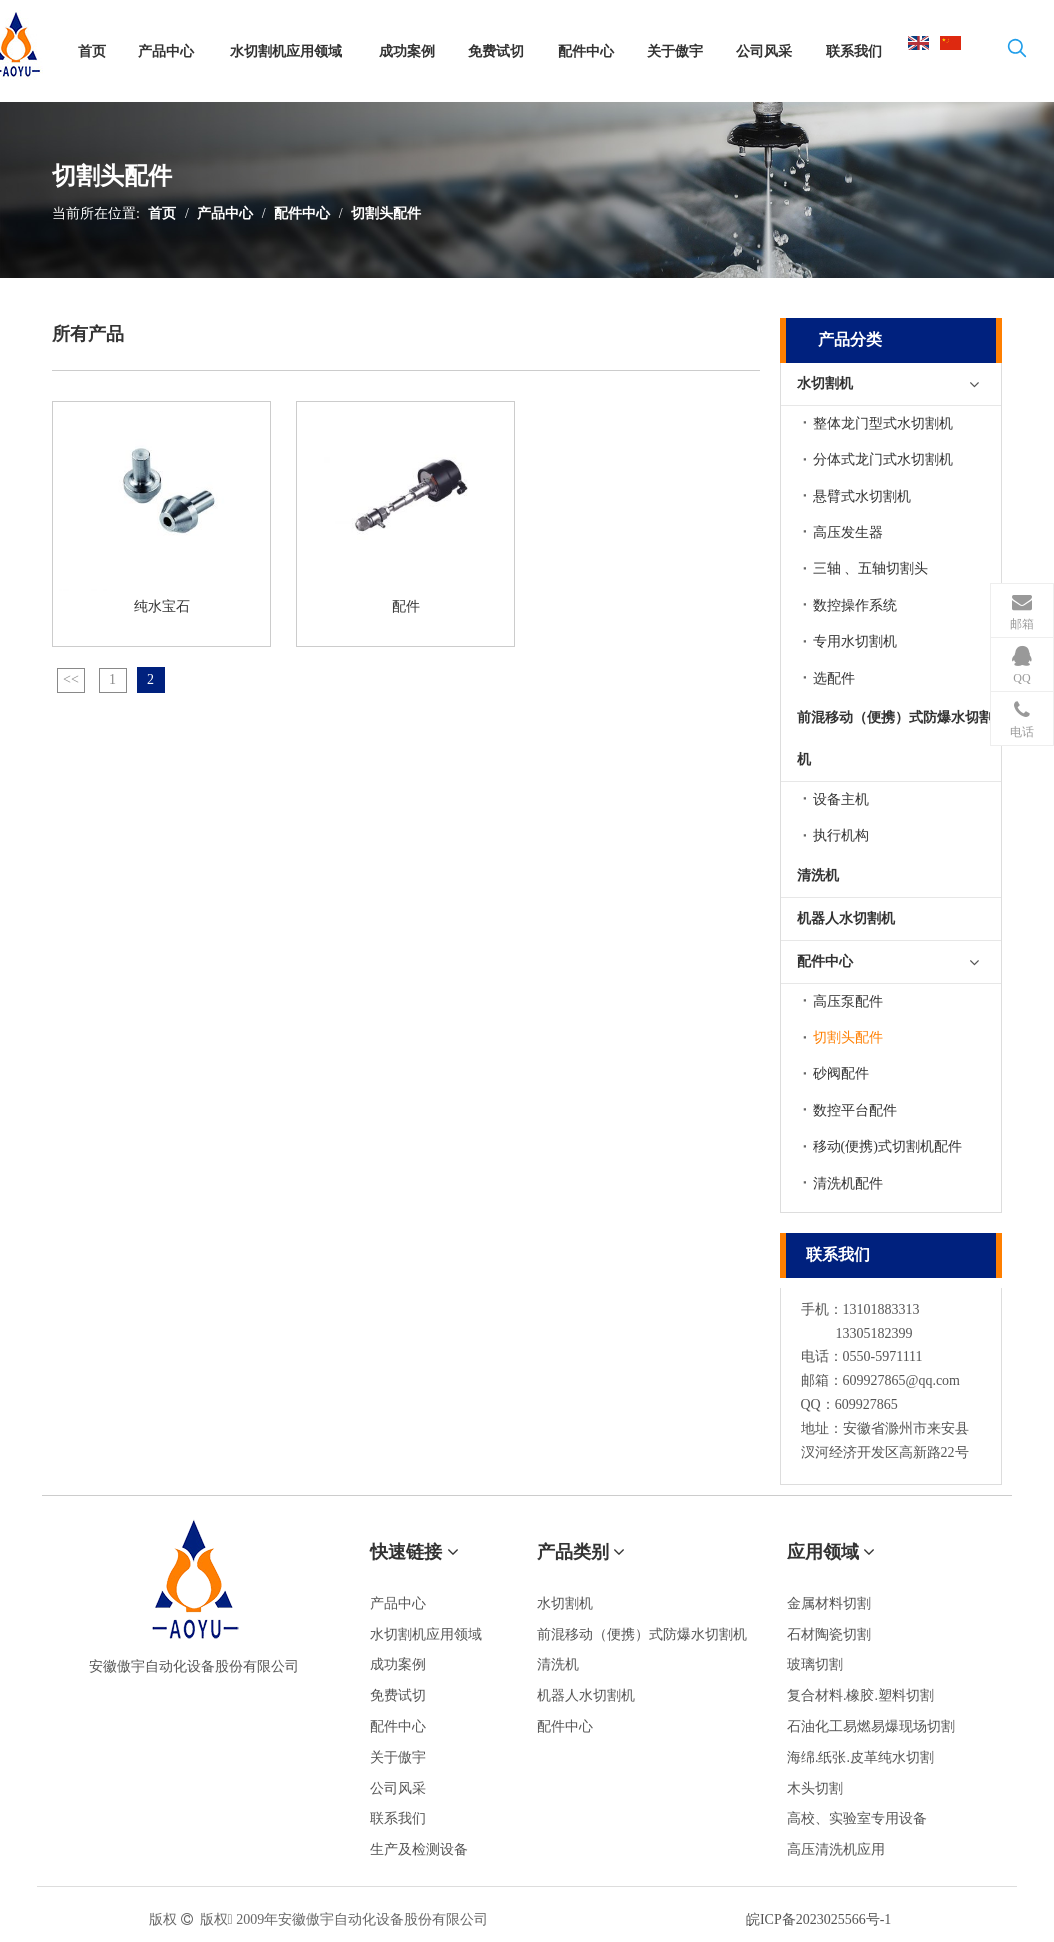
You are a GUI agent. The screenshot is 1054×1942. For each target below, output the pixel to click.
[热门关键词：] (1017, 52)
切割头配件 (386, 213)
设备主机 (841, 799)
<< (71, 679)
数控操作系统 (855, 605)
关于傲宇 (398, 1757)
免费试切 (398, 1695)
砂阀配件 (841, 1073)
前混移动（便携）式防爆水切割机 (895, 738)
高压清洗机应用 (836, 1849)
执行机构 (841, 835)
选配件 (834, 678)
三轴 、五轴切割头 (871, 568)
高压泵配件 (848, 1001)
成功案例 (398, 1664)
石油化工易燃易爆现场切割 (871, 1726)
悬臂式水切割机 (862, 496)
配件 (406, 606)
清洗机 (818, 875)
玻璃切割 (815, 1664)
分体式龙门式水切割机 (883, 459)
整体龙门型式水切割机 (883, 423)
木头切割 (815, 1788)
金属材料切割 (829, 1603)
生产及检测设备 (419, 1849)
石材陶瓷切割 (829, 1634)
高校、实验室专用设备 (857, 1818)
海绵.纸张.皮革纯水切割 (860, 1757)
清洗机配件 (848, 1183)
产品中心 (225, 213)
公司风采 (398, 1788)
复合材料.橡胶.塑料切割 (860, 1695)
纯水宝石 (162, 606)
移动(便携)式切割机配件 (887, 1146)
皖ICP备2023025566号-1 (818, 1919)
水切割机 (825, 383)
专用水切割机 (855, 641)
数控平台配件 (855, 1110)
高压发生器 (848, 532)
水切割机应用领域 (426, 1634)
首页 (162, 213)
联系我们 (398, 1818)
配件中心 (302, 213)
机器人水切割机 (846, 918)
